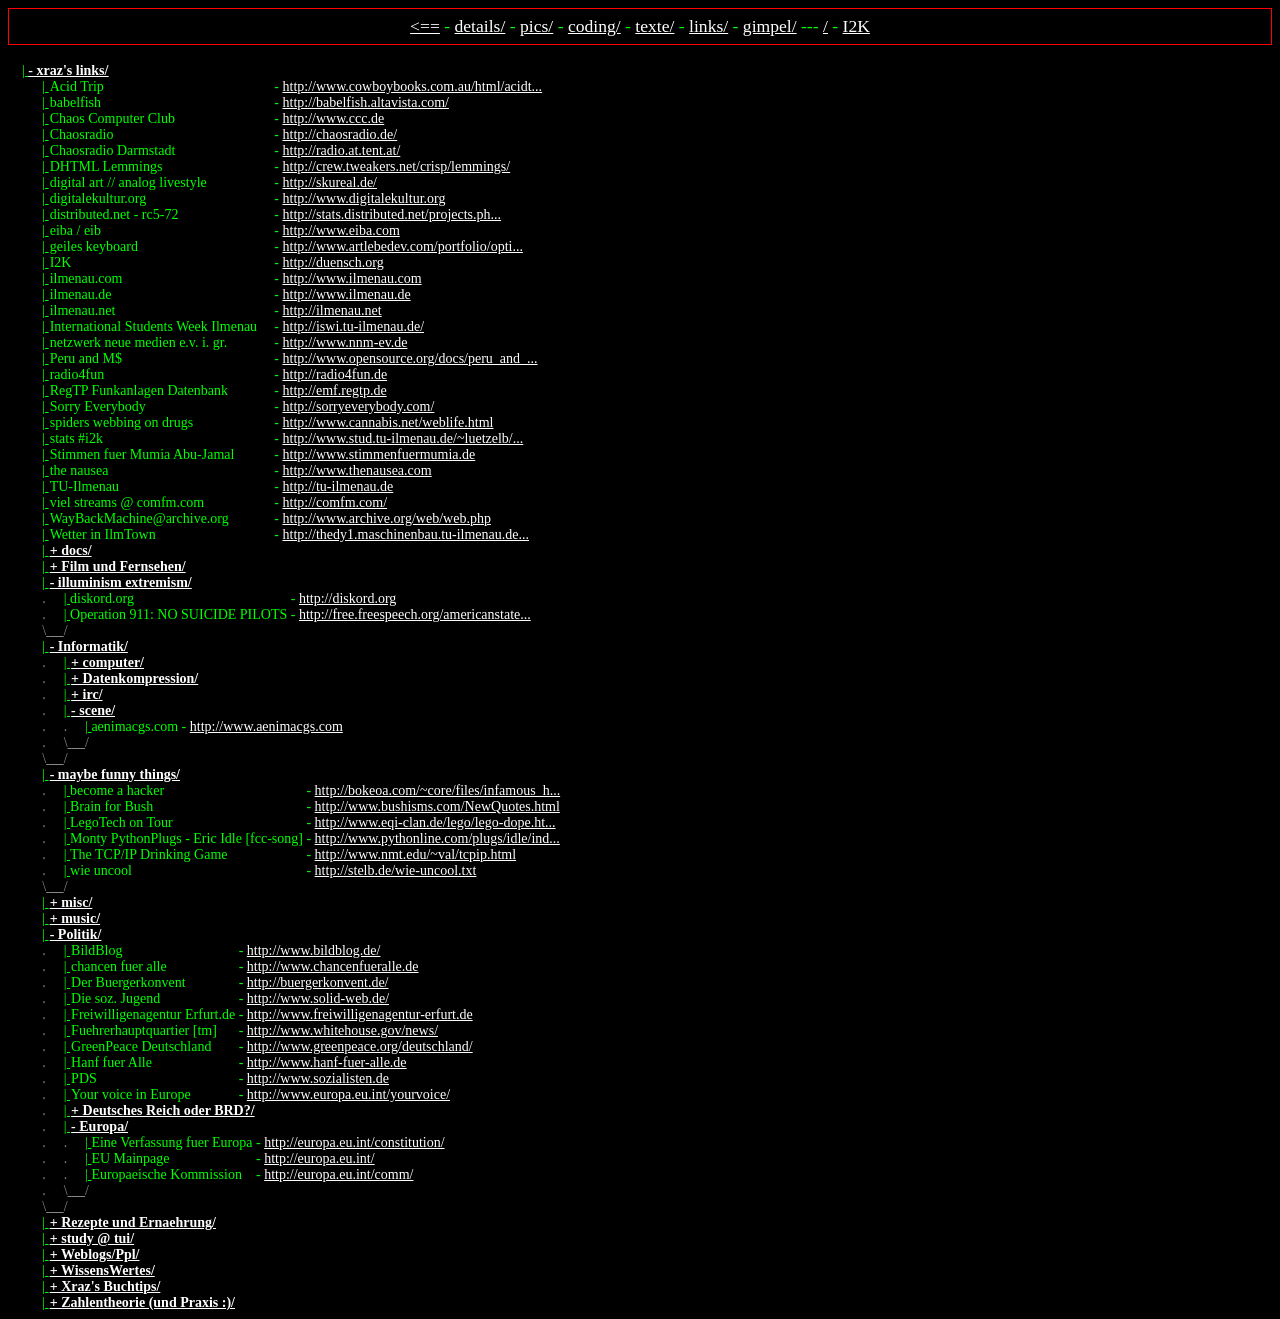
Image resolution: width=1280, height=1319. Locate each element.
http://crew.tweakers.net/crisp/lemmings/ (397, 166)
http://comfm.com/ (335, 502)
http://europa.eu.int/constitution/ (354, 1142)
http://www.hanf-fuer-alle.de (327, 1062)
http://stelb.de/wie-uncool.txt (396, 870)
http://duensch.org (333, 262)
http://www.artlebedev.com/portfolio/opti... (403, 246)
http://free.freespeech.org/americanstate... (415, 614)
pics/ (536, 26)
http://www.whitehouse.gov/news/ (342, 1030)
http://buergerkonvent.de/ (318, 982)
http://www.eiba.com (341, 230)
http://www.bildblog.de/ (314, 950)
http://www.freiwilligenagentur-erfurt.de (360, 1014)
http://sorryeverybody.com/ (359, 406)
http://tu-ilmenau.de (338, 486)
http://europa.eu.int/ (319, 1158)
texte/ (654, 26)
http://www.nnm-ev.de (345, 342)
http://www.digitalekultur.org (364, 198)
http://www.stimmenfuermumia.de (379, 454)
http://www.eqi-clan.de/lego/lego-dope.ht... (435, 822)
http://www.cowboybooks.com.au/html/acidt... (413, 86)
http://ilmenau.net (332, 310)
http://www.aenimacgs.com (266, 726)
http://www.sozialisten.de (318, 1078)
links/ (708, 26)
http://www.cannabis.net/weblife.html (388, 422)
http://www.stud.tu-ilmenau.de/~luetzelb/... (403, 438)
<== (425, 26)
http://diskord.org (347, 598)
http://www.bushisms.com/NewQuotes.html (437, 806)
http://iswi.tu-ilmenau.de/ (354, 326)
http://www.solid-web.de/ (318, 998)
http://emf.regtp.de (335, 390)
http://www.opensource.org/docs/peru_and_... (410, 358)
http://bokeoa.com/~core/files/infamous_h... (438, 790)
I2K (856, 26)
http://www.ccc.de (334, 118)
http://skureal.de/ (330, 182)
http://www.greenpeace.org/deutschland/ (360, 1046)
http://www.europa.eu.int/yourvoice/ (348, 1094)
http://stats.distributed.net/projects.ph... (392, 214)
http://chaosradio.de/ (340, 134)
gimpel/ (770, 26)
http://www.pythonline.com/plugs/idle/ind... (437, 838)
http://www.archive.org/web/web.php (387, 518)
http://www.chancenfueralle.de (333, 966)
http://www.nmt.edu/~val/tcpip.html (415, 854)
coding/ (594, 26)
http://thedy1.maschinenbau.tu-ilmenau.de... (406, 534)
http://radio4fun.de (335, 374)
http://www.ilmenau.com (352, 278)
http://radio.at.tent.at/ (342, 150)
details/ (480, 26)
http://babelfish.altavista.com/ (366, 102)
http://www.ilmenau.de (347, 294)
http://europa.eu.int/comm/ (338, 1174)
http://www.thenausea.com (357, 470)
